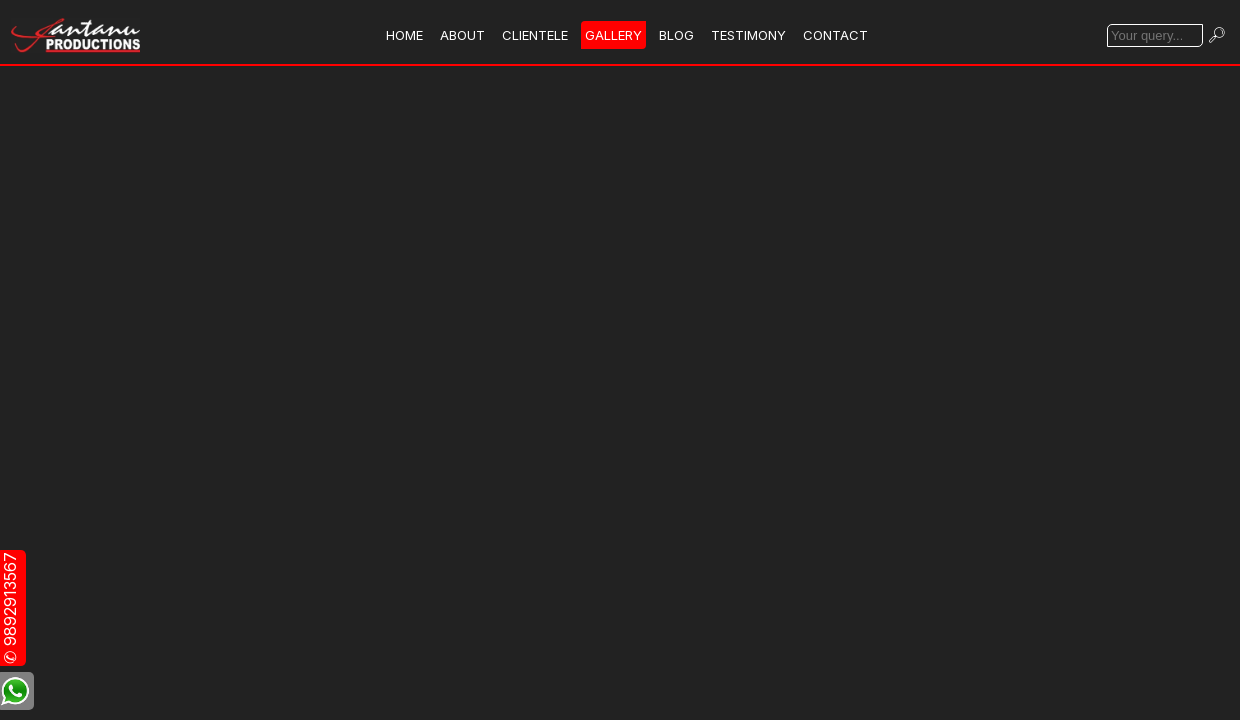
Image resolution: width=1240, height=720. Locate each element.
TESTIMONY (748, 35)
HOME (404, 35)
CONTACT (835, 35)
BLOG (676, 35)
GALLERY (613, 35)
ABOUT (462, 35)
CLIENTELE (535, 35)
